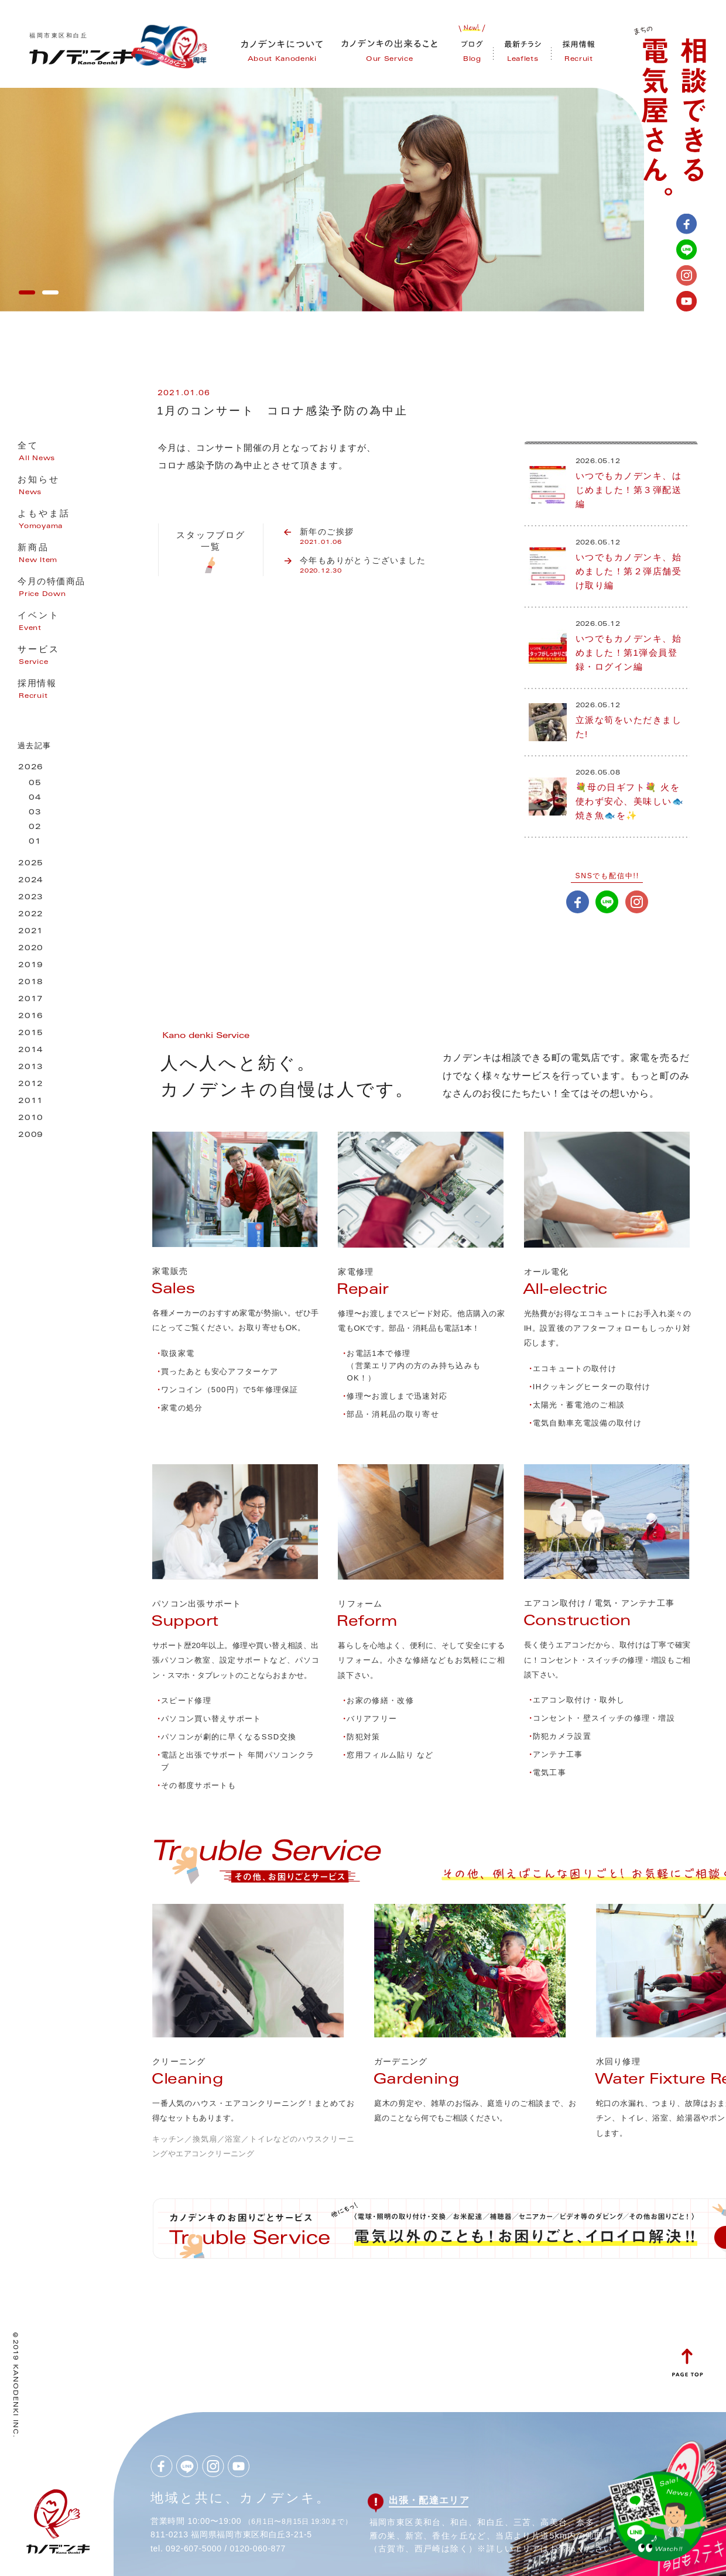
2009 (30, 1135)
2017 (30, 999)
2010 (30, 1118)
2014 (30, 1050)
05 (35, 783)
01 (35, 842)
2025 (30, 864)
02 (35, 827)
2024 (30, 881)
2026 (30, 768)
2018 (30, 982)
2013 (30, 1067)
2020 (30, 949)
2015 (30, 1033)
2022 (30, 915)
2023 (30, 898)
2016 (30, 1016)
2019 (30, 966)
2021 (30, 932)
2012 (30, 1084)
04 (35, 798)
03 (35, 813)
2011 (30, 1101)
